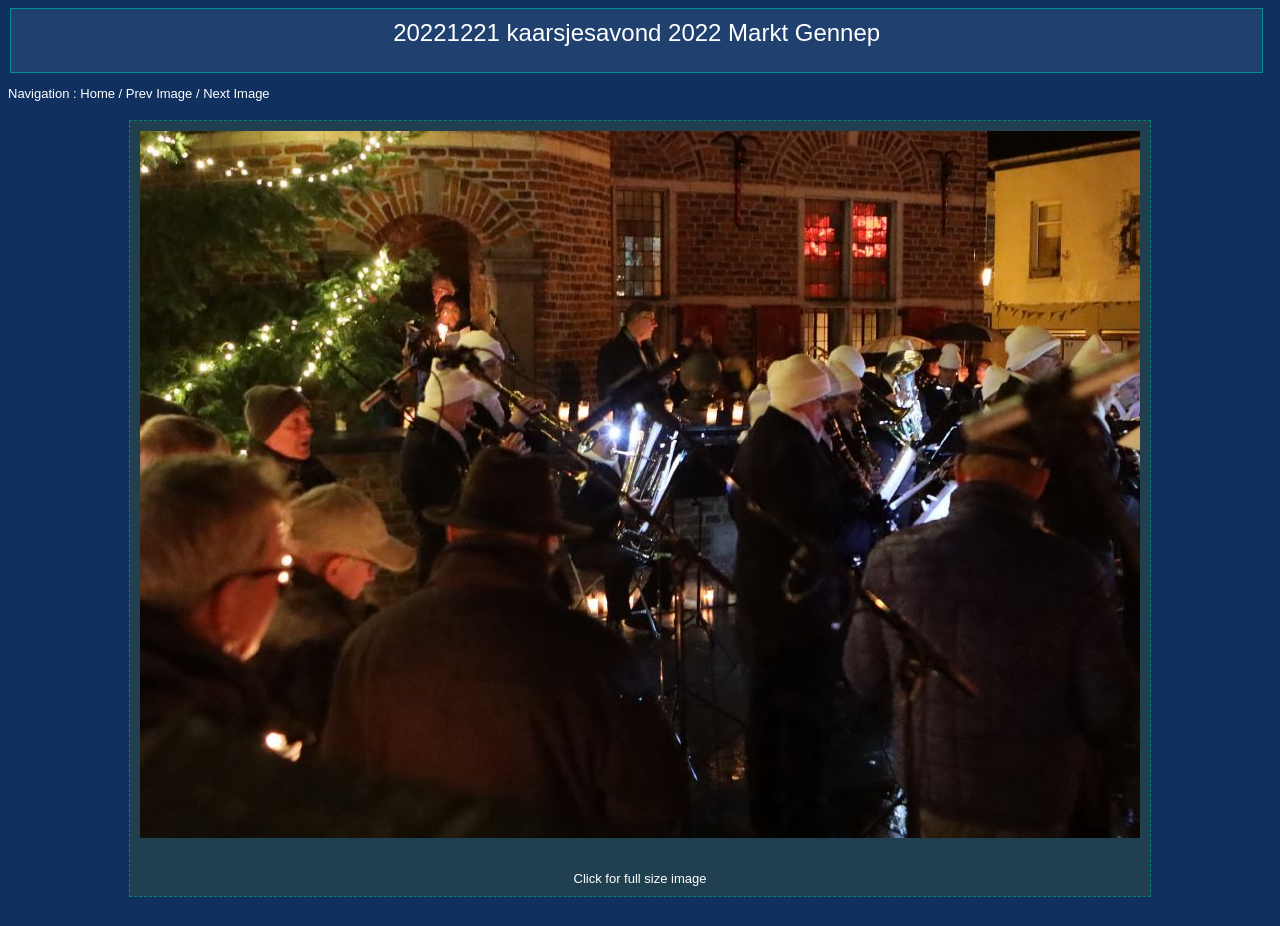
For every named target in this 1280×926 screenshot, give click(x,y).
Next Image (236, 93)
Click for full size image (640, 878)
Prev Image (159, 93)
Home (97, 93)
